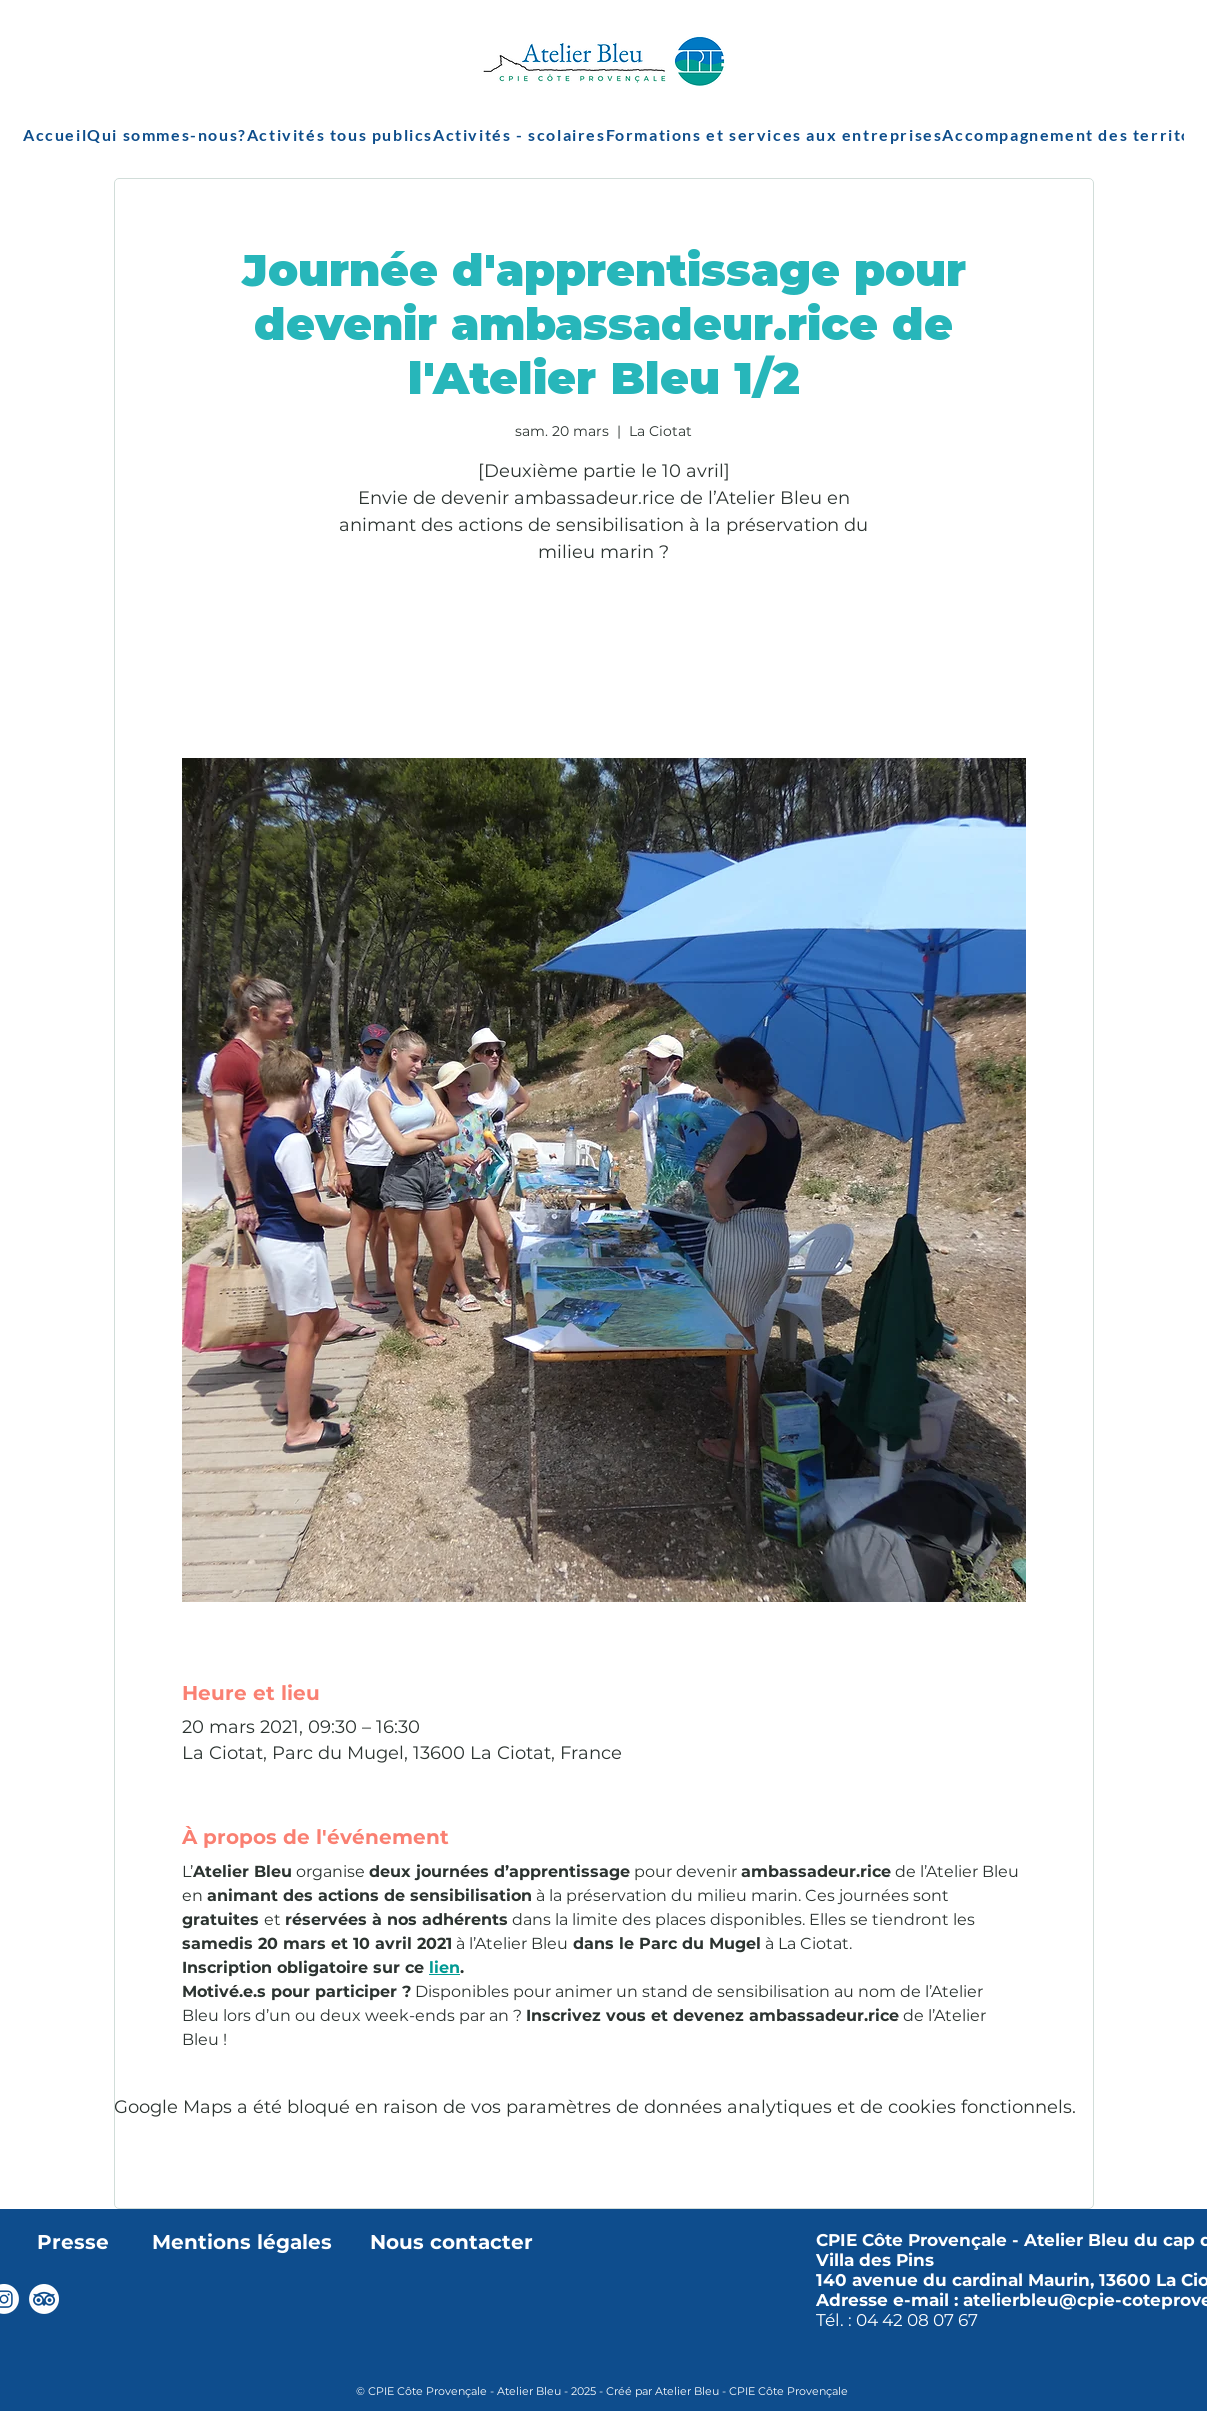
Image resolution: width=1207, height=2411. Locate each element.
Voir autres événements (603, 664)
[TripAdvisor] (44, 2299)
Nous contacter (451, 2242)
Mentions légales (242, 2242)
